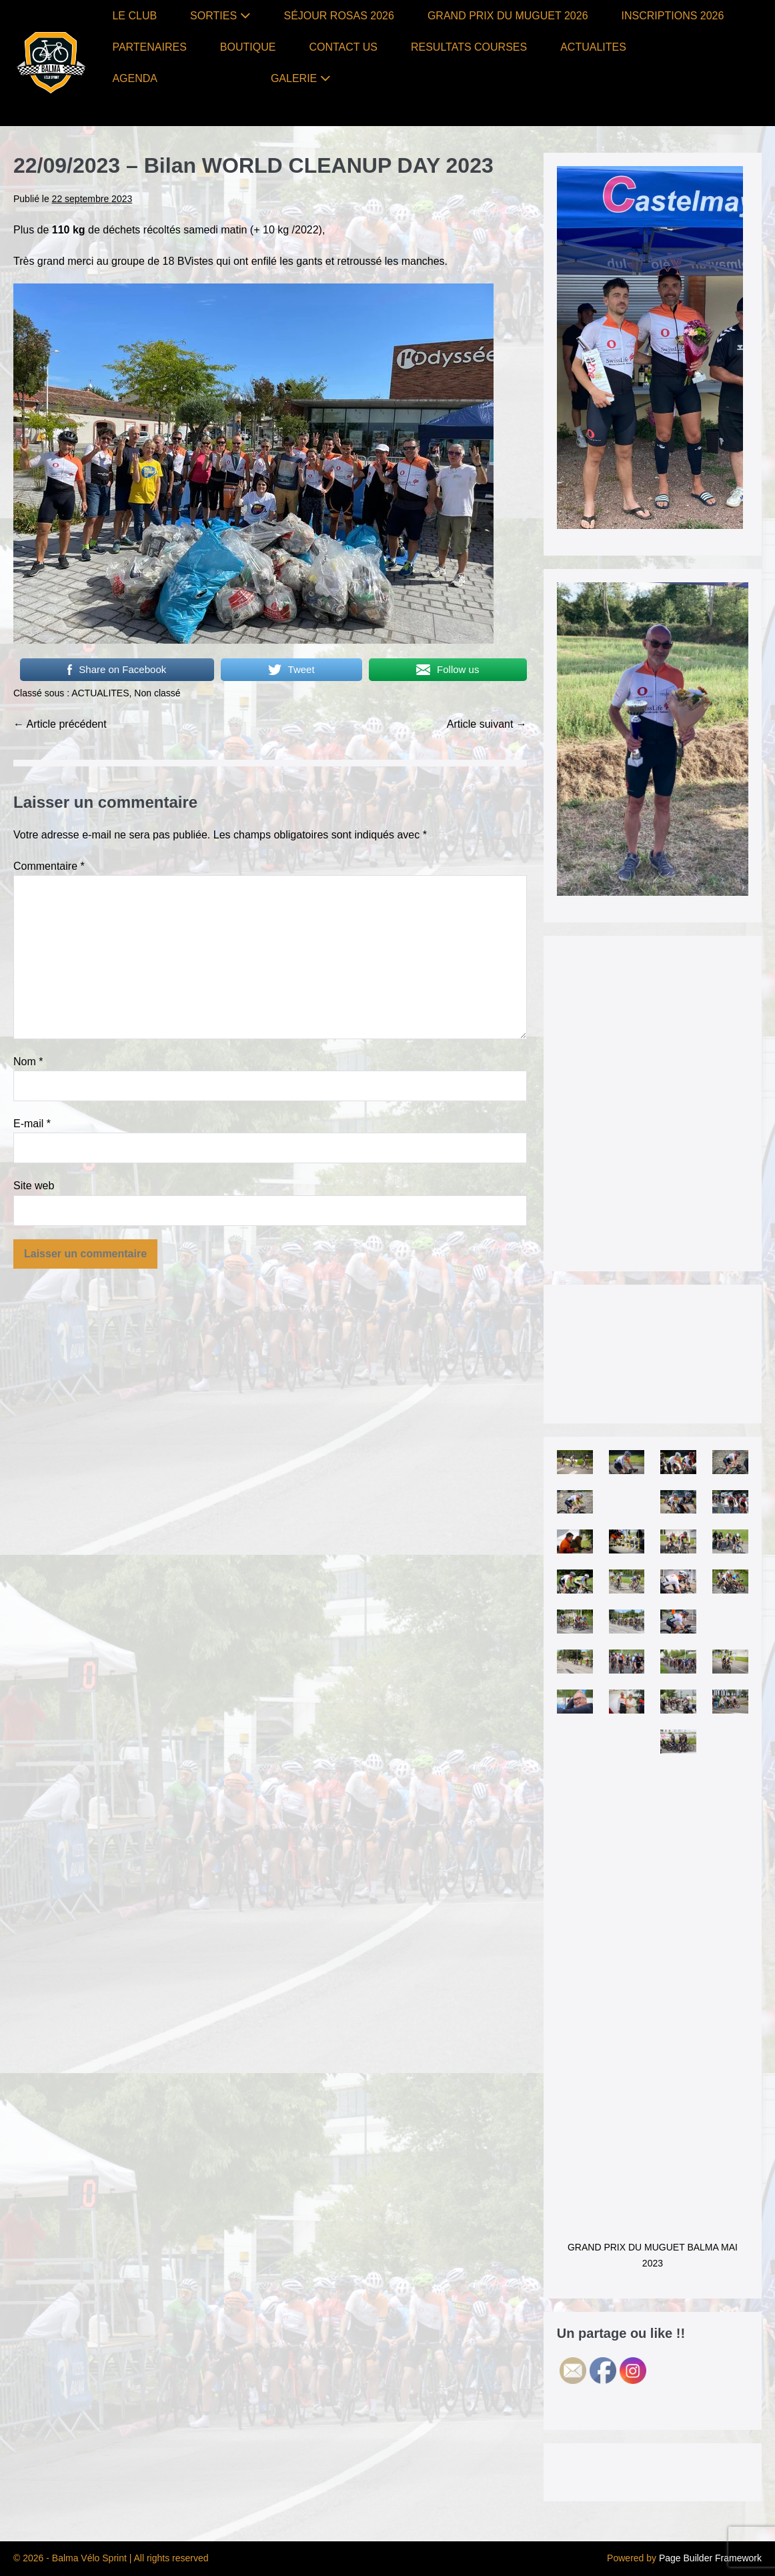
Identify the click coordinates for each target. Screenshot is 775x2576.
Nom (28, 1061)
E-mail (32, 1123)
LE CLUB (134, 15)
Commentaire (49, 866)
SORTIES (220, 15)
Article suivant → (487, 724)
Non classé (157, 693)
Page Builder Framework (710, 2558)
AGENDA (134, 78)
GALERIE (301, 78)
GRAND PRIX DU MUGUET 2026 (508, 15)
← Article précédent (60, 724)
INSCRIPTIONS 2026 (673, 15)
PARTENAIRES (149, 47)
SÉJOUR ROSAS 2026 (339, 15)
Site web (33, 1185)
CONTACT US (343, 47)
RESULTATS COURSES (469, 47)
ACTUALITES (593, 47)
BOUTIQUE (248, 47)
